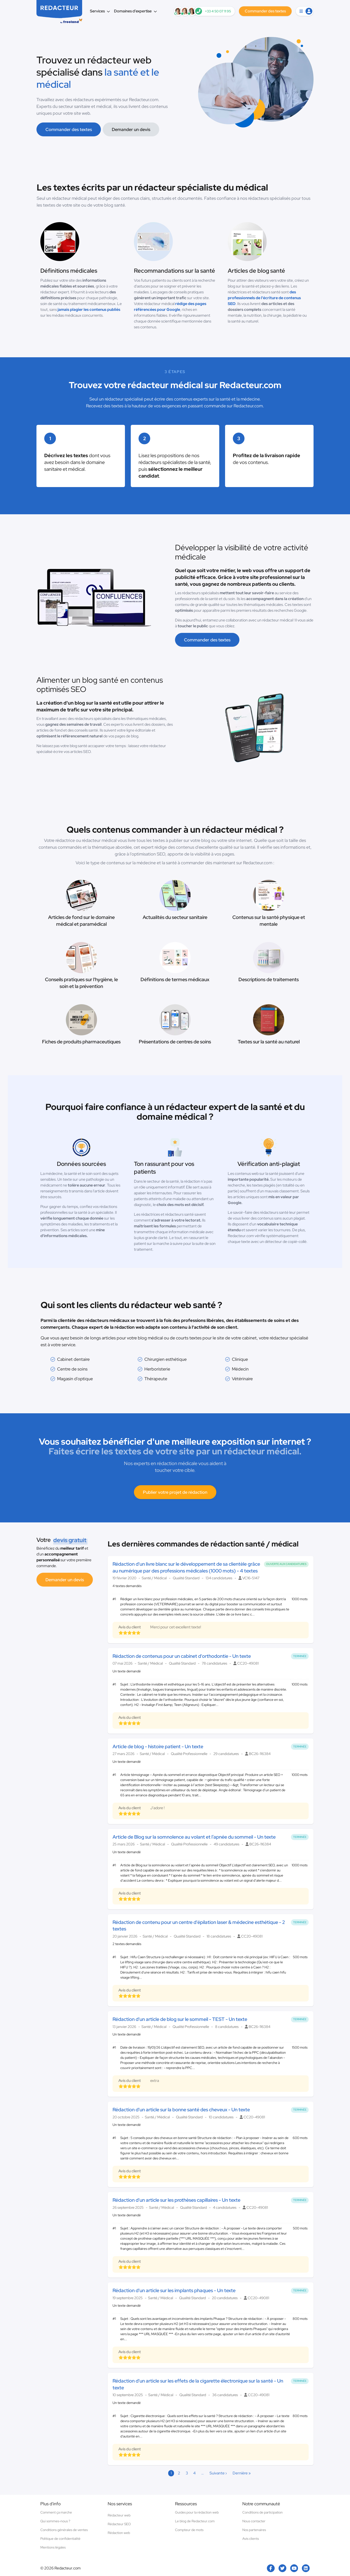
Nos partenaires (254, 2530)
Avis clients (250, 2538)
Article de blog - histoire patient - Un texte (158, 1746)
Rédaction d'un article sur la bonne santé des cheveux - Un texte (181, 2109)
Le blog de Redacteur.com (195, 2521)
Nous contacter (253, 2521)
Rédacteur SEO (119, 2524)
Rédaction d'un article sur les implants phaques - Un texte (174, 2290)
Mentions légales (53, 2547)
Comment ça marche (56, 2512)
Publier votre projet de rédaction (175, 1492)
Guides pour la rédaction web (197, 2512)
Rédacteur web (119, 2515)
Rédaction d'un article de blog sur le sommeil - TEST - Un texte (180, 2019)
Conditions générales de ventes (64, 2530)
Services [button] (100, 11)
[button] (305, 11)
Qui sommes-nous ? (55, 2521)
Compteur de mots (189, 2530)
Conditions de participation (262, 2512)
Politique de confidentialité (60, 2538)
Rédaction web (119, 2533)
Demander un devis (131, 129)
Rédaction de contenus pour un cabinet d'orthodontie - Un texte (182, 1656)
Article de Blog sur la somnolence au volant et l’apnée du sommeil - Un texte (194, 1837)
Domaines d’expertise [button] (135, 11)
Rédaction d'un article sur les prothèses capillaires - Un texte (176, 2200)
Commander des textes (68, 129)
